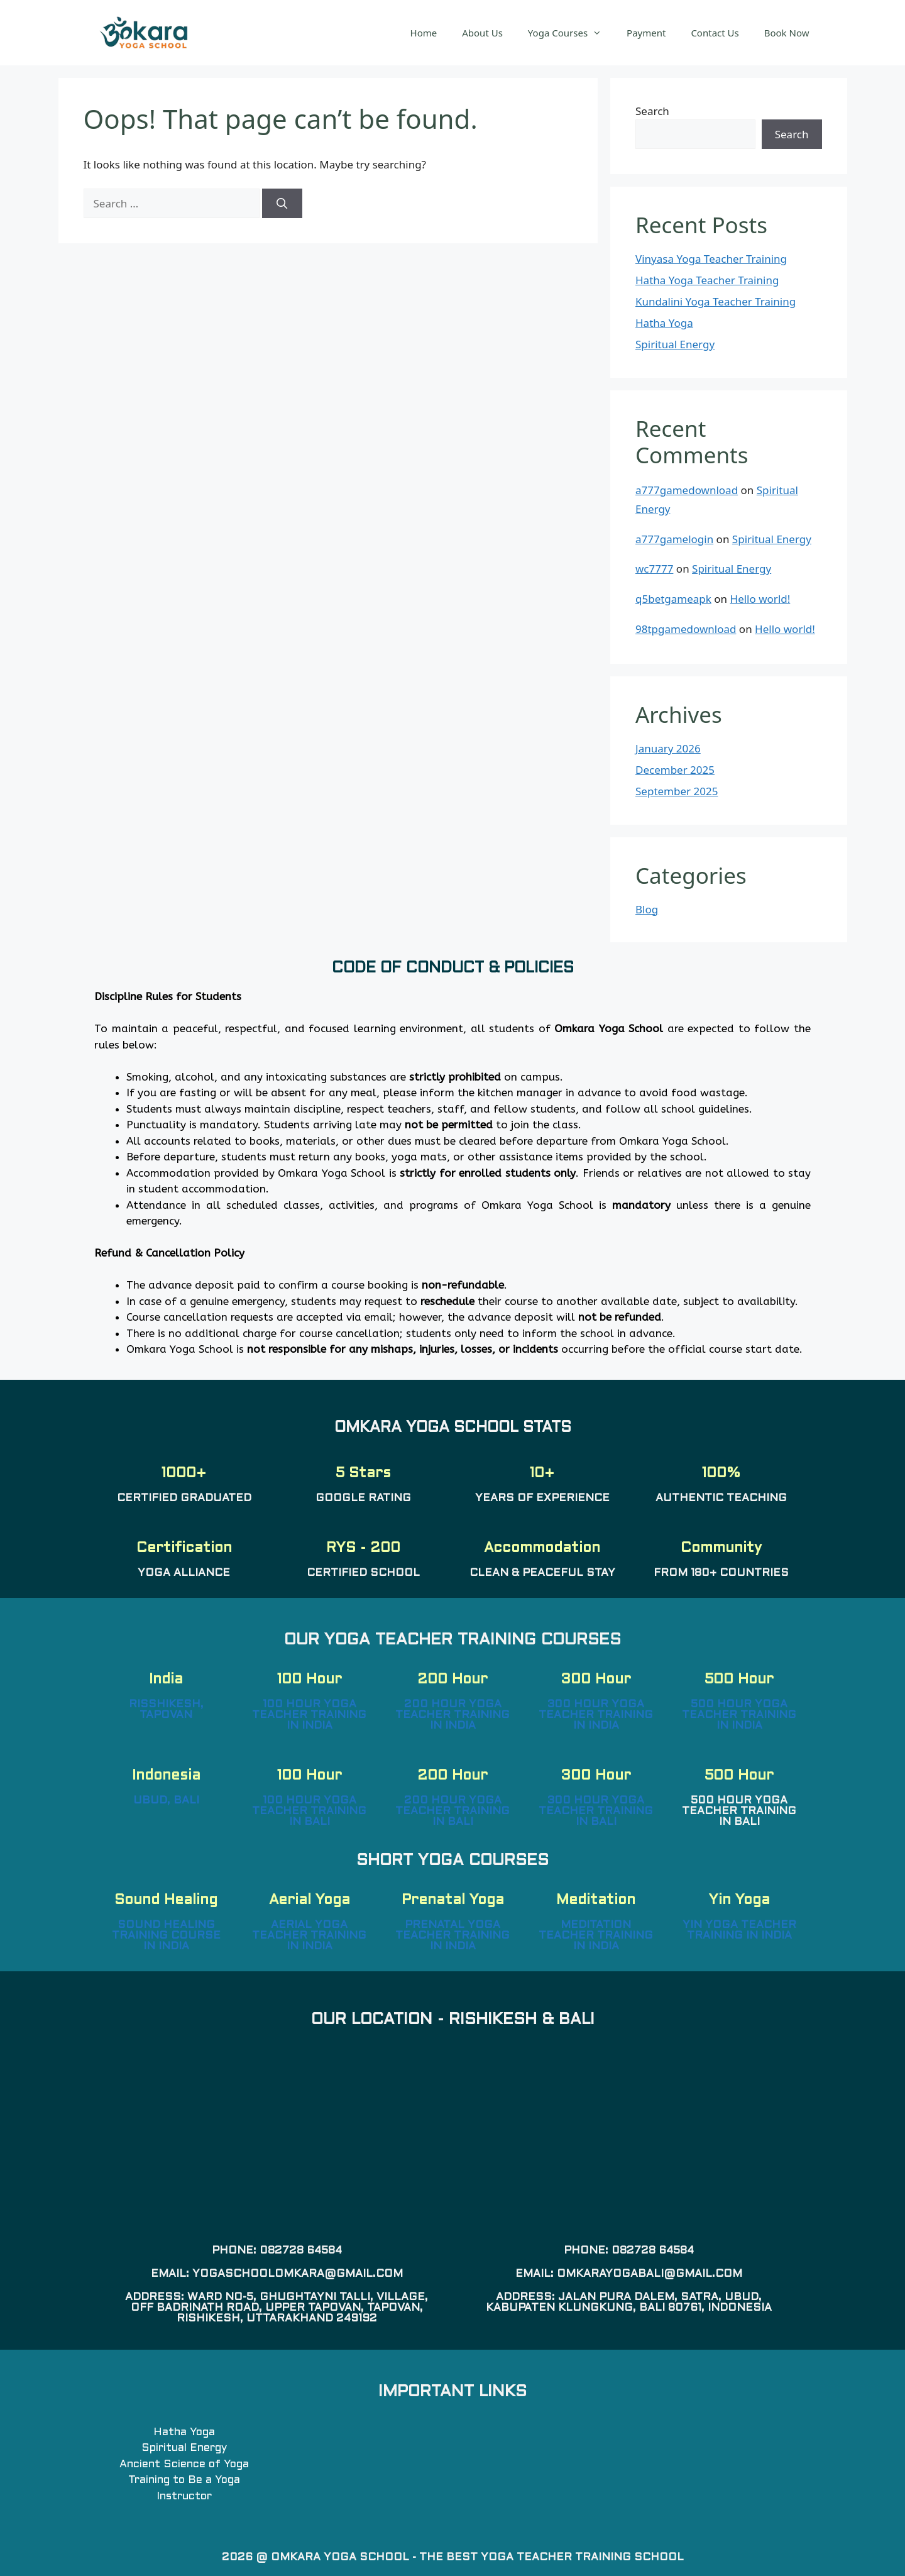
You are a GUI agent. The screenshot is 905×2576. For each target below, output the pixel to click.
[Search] (282, 204)
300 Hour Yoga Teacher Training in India (596, 1715)
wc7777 (654, 568)
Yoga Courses (571, 33)
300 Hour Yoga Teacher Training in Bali (596, 1811)
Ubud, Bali (166, 1801)
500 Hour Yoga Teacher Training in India (739, 1715)
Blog (646, 909)
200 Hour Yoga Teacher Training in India (452, 1715)
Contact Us (714, 32)
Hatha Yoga (664, 323)
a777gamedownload (686, 490)
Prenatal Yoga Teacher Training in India (452, 1936)
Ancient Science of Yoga (184, 2465)
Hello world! (760, 599)
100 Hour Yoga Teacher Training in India (309, 1715)
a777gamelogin (674, 539)
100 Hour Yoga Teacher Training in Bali (309, 1811)
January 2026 (668, 748)
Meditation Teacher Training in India (596, 1936)
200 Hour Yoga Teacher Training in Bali (452, 1811)
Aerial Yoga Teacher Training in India (309, 1936)
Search (652, 111)
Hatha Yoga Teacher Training (707, 280)
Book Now (786, 32)
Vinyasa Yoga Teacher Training (711, 258)
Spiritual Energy (675, 344)
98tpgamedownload (685, 629)
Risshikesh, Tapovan (166, 1710)
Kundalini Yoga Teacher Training (715, 301)
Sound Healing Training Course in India (166, 1936)
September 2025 (676, 791)
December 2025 (675, 769)
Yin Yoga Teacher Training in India (739, 1930)
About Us (482, 32)
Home (423, 32)
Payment (646, 32)
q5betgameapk (673, 599)
